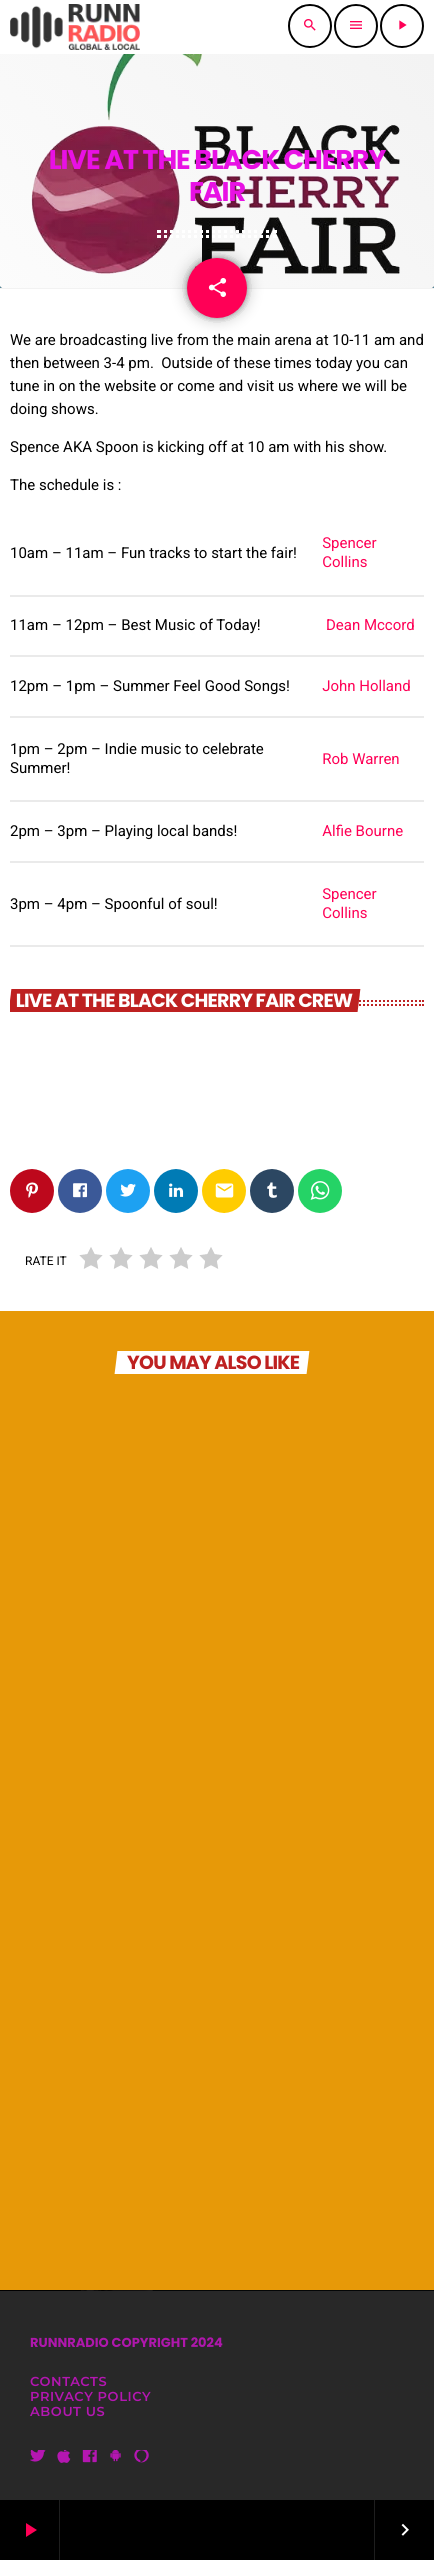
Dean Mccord (370, 625)
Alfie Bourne (362, 831)
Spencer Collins (349, 553)
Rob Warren (360, 759)
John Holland (366, 686)
